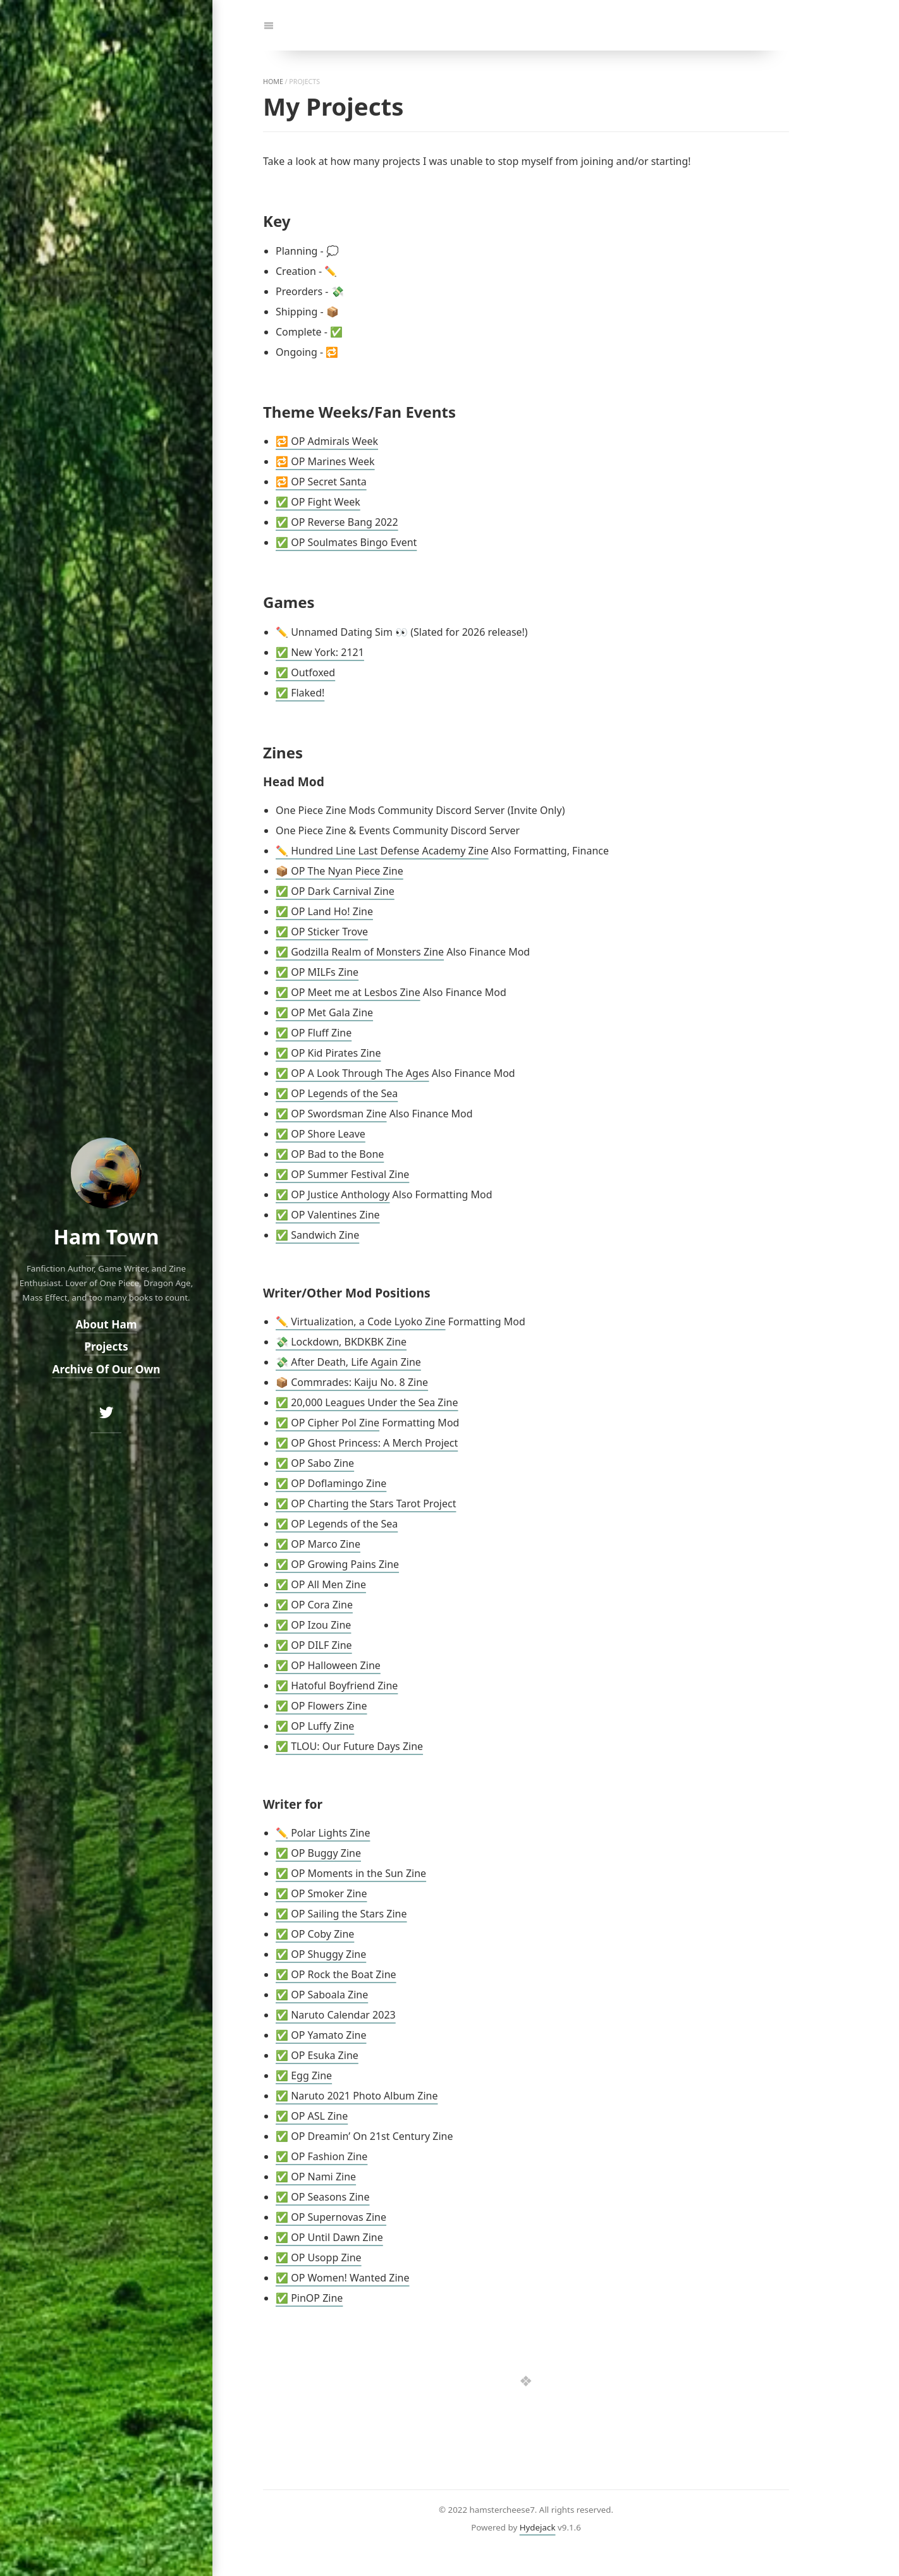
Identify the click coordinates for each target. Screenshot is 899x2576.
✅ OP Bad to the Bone (330, 1154)
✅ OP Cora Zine (314, 1605)
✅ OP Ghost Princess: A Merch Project (367, 1443)
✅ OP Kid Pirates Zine (328, 1053)
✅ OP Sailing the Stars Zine (341, 1914)
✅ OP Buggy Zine (318, 1853)
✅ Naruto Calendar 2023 (336, 2015)
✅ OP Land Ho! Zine (324, 911)
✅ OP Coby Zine (315, 1934)
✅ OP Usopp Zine (319, 2257)
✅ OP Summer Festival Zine (342, 1174)
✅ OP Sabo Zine (315, 1463)
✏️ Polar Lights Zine (323, 1833)
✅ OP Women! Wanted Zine (343, 2278)
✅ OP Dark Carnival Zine (335, 891)
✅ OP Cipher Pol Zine (327, 1423)
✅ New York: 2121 (320, 652)
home (273, 81)
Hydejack (538, 2527)
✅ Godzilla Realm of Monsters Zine (360, 952)
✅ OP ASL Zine (312, 2116)
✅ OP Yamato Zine (321, 2035)
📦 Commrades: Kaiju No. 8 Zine (352, 1382)
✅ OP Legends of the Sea (337, 1093)
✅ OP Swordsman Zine (331, 1114)
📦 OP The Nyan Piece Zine (339, 871)
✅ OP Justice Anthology (332, 1194)
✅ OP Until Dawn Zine (329, 2237)
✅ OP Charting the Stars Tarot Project (366, 1503)
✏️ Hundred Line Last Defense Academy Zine (382, 851)
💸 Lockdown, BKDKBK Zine (341, 1342)
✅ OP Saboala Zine (322, 1995)
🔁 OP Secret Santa (321, 482)
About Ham (106, 1323)
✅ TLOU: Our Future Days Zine (349, 1746)
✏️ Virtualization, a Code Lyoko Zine (361, 1321)
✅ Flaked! (300, 693)
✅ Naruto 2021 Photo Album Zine (356, 2096)
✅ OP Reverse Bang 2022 (337, 522)
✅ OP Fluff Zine (314, 1033)
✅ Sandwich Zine (317, 1235)
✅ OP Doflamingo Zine (331, 1483)
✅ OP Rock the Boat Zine (336, 1974)
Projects (106, 1346)
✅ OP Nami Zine (316, 2177)
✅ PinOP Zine (309, 2298)
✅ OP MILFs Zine (317, 972)
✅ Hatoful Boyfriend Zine (337, 1685)
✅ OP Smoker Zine (321, 1893)
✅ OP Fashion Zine (321, 2156)
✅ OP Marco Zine (318, 1544)
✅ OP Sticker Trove (322, 932)
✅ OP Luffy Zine (315, 1726)
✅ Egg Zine (304, 2075)
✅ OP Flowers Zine (321, 1706)
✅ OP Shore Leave (320, 1134)
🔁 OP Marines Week (325, 461)
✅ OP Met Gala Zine (324, 1012)
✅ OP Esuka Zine (317, 2055)
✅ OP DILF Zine (314, 1645)
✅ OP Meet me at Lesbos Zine (348, 992)
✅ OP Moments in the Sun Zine (351, 1873)
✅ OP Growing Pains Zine (337, 1564)
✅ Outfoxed (305, 672)
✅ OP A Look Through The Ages (352, 1073)
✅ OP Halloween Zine (328, 1665)
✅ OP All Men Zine (321, 1584)
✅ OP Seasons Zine (323, 2197)
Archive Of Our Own (106, 1369)
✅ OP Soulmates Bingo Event (346, 542)
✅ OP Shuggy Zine (321, 1954)
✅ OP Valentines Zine (328, 1215)
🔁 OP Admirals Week (327, 441)
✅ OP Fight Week (318, 502)
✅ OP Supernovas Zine (331, 2217)
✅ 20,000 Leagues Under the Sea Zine (367, 1402)
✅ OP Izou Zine (313, 1625)
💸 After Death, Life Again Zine (348, 1362)
